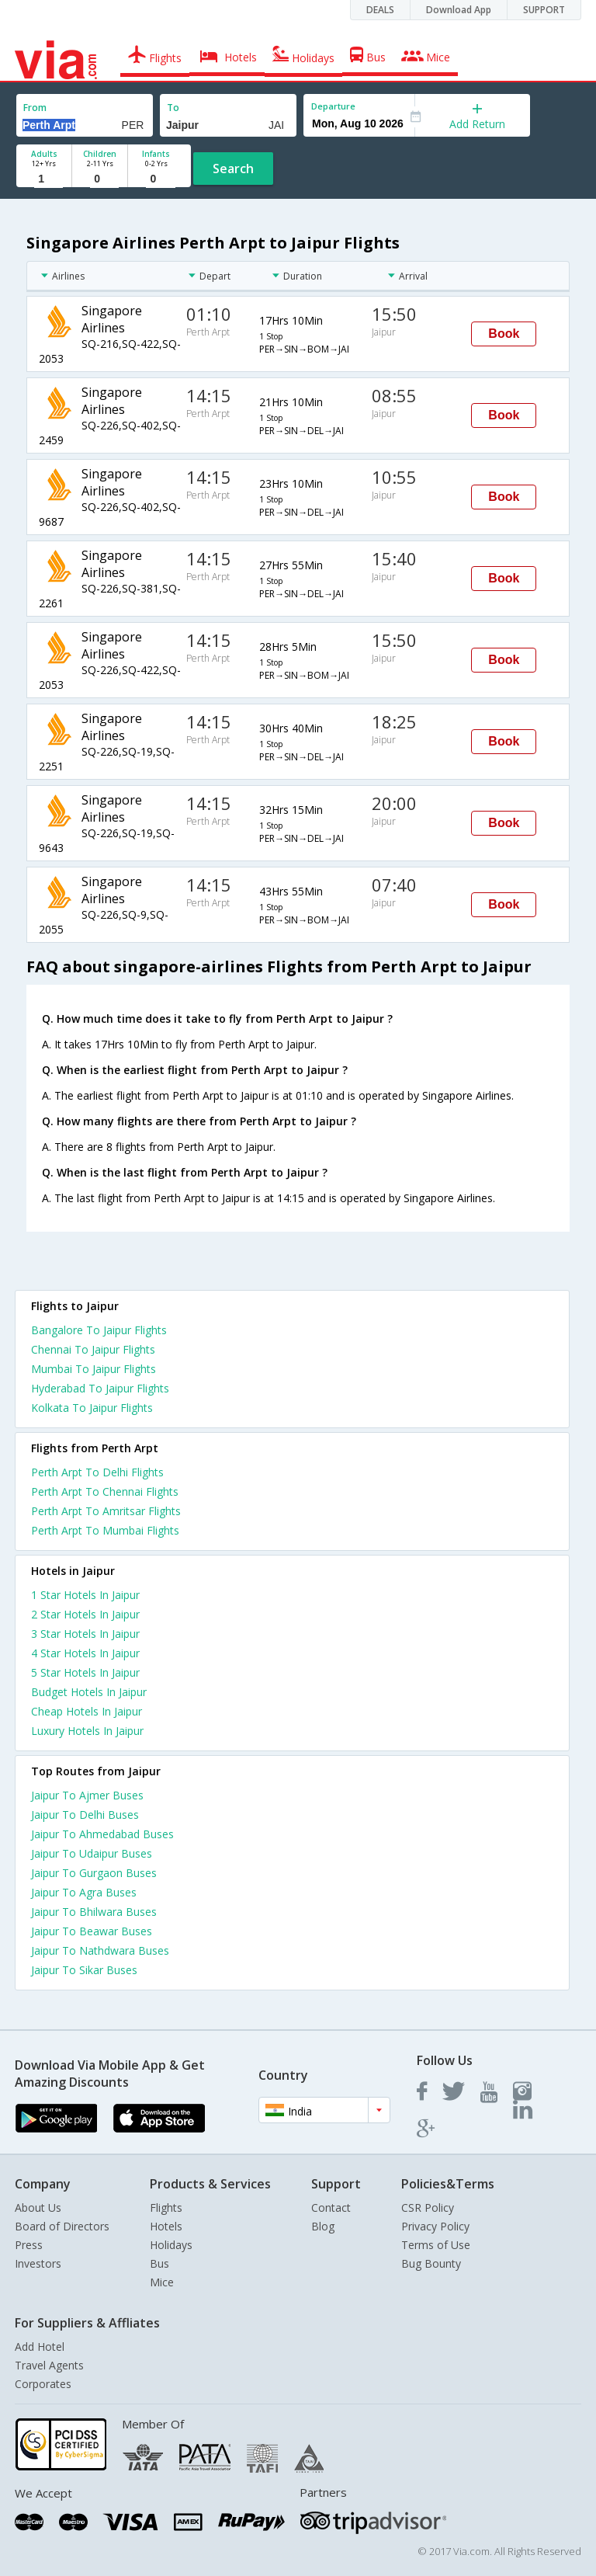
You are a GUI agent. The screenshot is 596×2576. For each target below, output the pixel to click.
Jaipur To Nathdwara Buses (100, 1950)
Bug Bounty (431, 2263)
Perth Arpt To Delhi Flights (97, 1472)
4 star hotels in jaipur (85, 1653)
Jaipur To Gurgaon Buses (94, 1872)
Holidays (171, 2244)
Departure (333, 106)
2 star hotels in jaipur (85, 1614)
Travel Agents (49, 2365)
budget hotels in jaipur (89, 1691)
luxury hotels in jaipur (87, 1730)
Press (29, 2244)
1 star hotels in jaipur (85, 1594)
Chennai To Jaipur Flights (93, 1349)
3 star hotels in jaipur (85, 1633)
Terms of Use (435, 2244)
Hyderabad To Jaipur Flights (100, 1388)
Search (233, 168)
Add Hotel (39, 2346)
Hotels (166, 2226)
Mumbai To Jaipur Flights (93, 1368)
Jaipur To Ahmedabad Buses (102, 1834)
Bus (159, 2263)
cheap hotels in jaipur (86, 1711)
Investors (38, 2263)
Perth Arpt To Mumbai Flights (105, 1530)
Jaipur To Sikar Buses (84, 1969)
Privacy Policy (435, 2226)
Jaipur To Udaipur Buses (91, 1853)
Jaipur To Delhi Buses (85, 1814)
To (173, 107)
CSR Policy (427, 2207)
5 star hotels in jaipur (85, 1672)
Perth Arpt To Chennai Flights (104, 1491)
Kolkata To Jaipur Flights (92, 1407)
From (35, 107)
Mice (162, 2282)
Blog (322, 2226)
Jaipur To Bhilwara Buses (94, 1911)
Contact (331, 2207)
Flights (166, 2207)
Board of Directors (62, 2226)
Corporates (43, 2383)
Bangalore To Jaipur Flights (99, 1330)
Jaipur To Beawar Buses (91, 1931)
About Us (38, 2207)
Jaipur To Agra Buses (84, 1892)
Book (503, 333)
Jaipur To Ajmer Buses (87, 1795)
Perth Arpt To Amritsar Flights (106, 1511)
